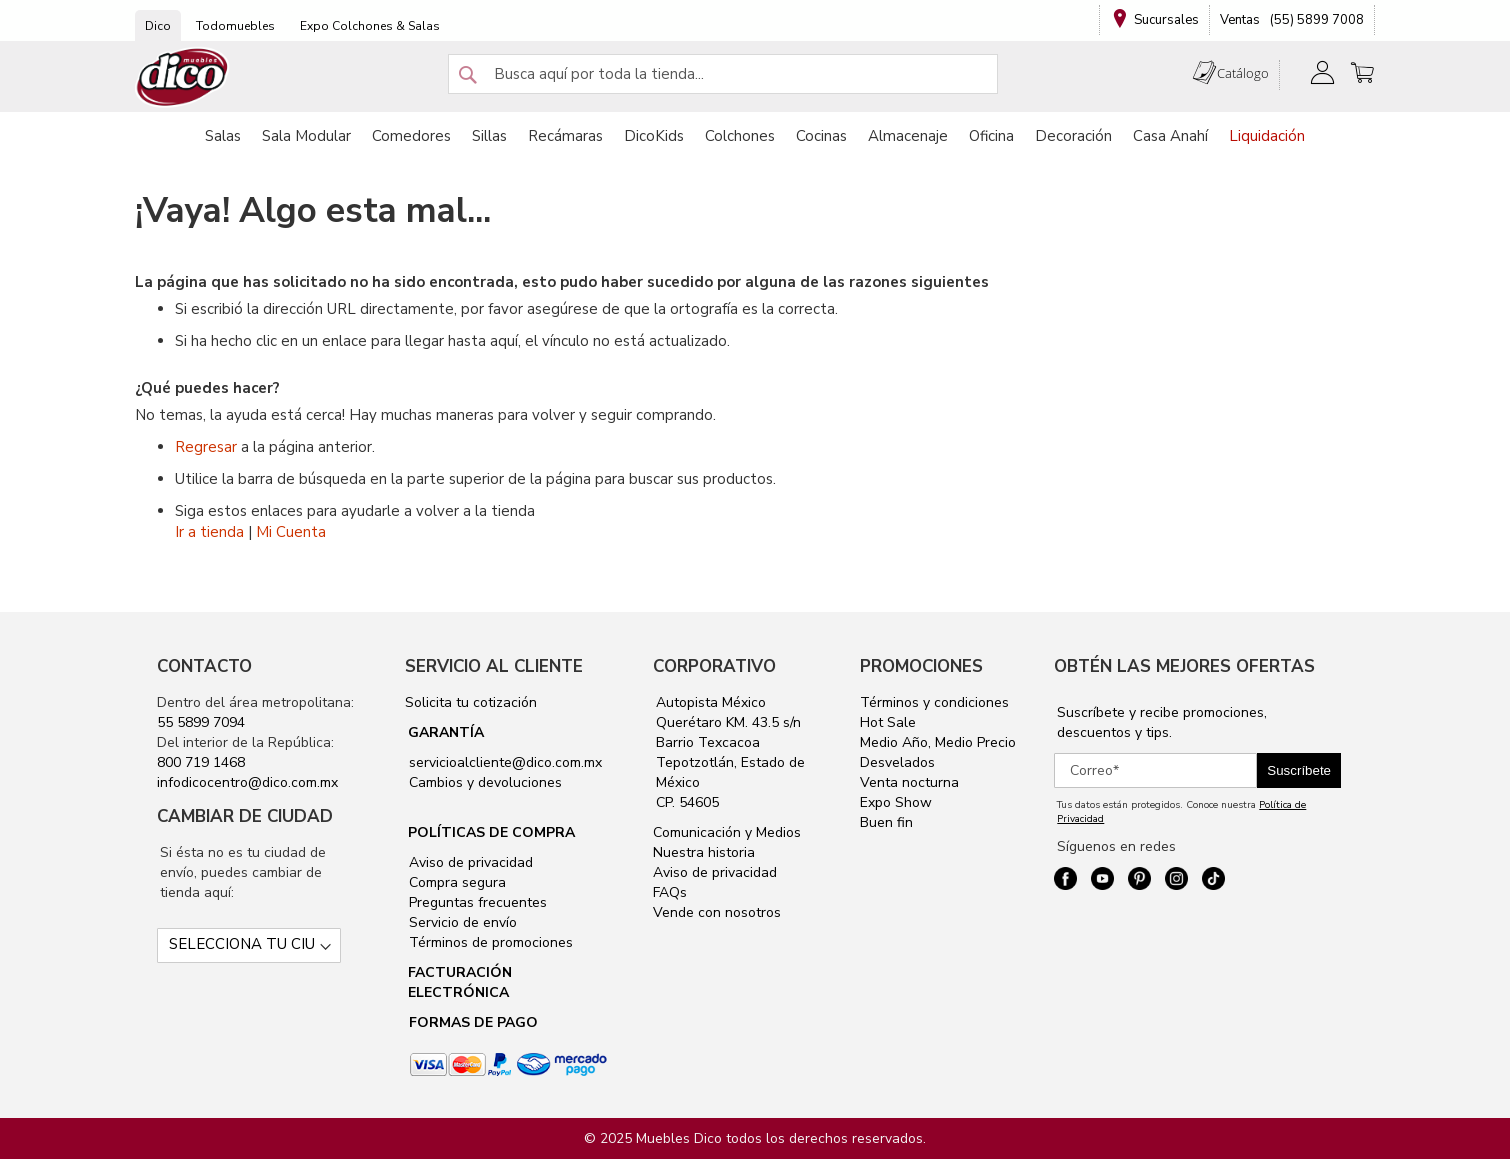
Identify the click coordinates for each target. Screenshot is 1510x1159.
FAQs (670, 892)
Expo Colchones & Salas (370, 26)
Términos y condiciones (934, 702)
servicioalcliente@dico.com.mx (505, 762)
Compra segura (455, 882)
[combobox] (723, 74)
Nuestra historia (704, 852)
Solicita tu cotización (471, 702)
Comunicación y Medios (727, 832)
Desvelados (897, 762)
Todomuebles (235, 26)
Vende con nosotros (717, 912)
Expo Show (896, 802)
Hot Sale (888, 722)
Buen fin (886, 822)
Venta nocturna (909, 782)
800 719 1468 (201, 762)
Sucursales (1166, 20)
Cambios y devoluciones (483, 782)
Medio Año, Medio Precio (938, 742)
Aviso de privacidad (469, 862)
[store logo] (183, 77)
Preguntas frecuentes (476, 902)
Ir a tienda (209, 532)
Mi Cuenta (291, 532)
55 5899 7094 (201, 722)
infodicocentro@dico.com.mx (247, 782)
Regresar (206, 447)
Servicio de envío (461, 922)
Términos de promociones (489, 942)
